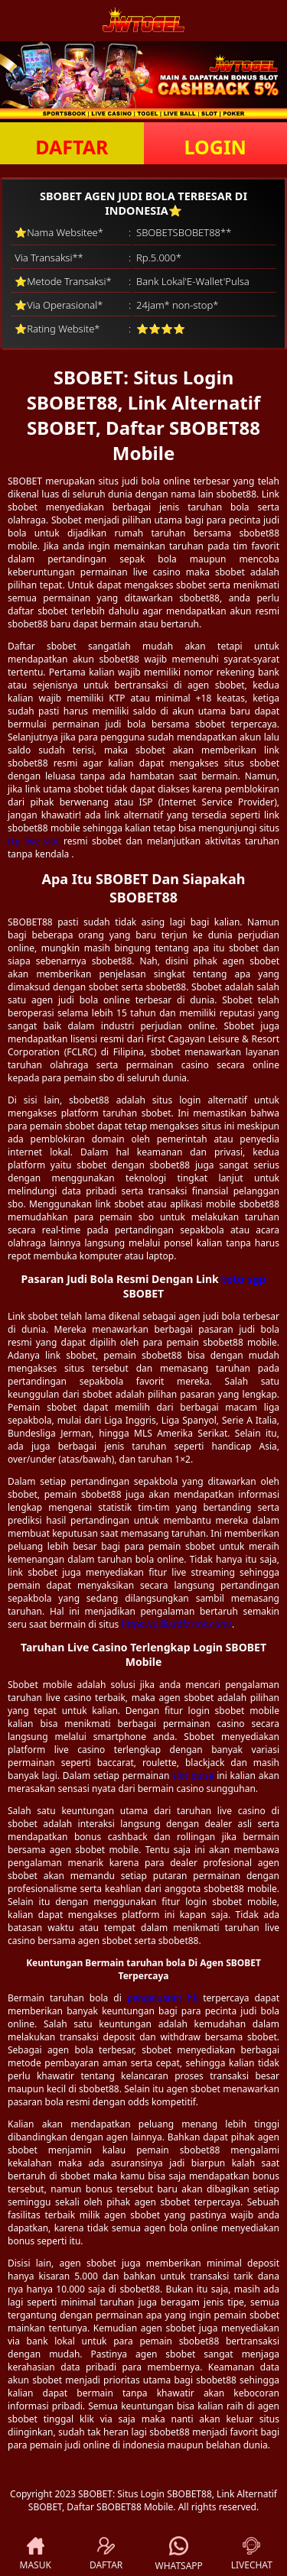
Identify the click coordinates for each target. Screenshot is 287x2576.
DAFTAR (71, 147)
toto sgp (243, 1279)
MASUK (35, 2554)
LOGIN (215, 147)
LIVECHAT (251, 2554)
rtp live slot (33, 840)
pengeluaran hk (162, 1997)
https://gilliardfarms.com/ (176, 1624)
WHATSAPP (179, 2554)
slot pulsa (193, 1775)
